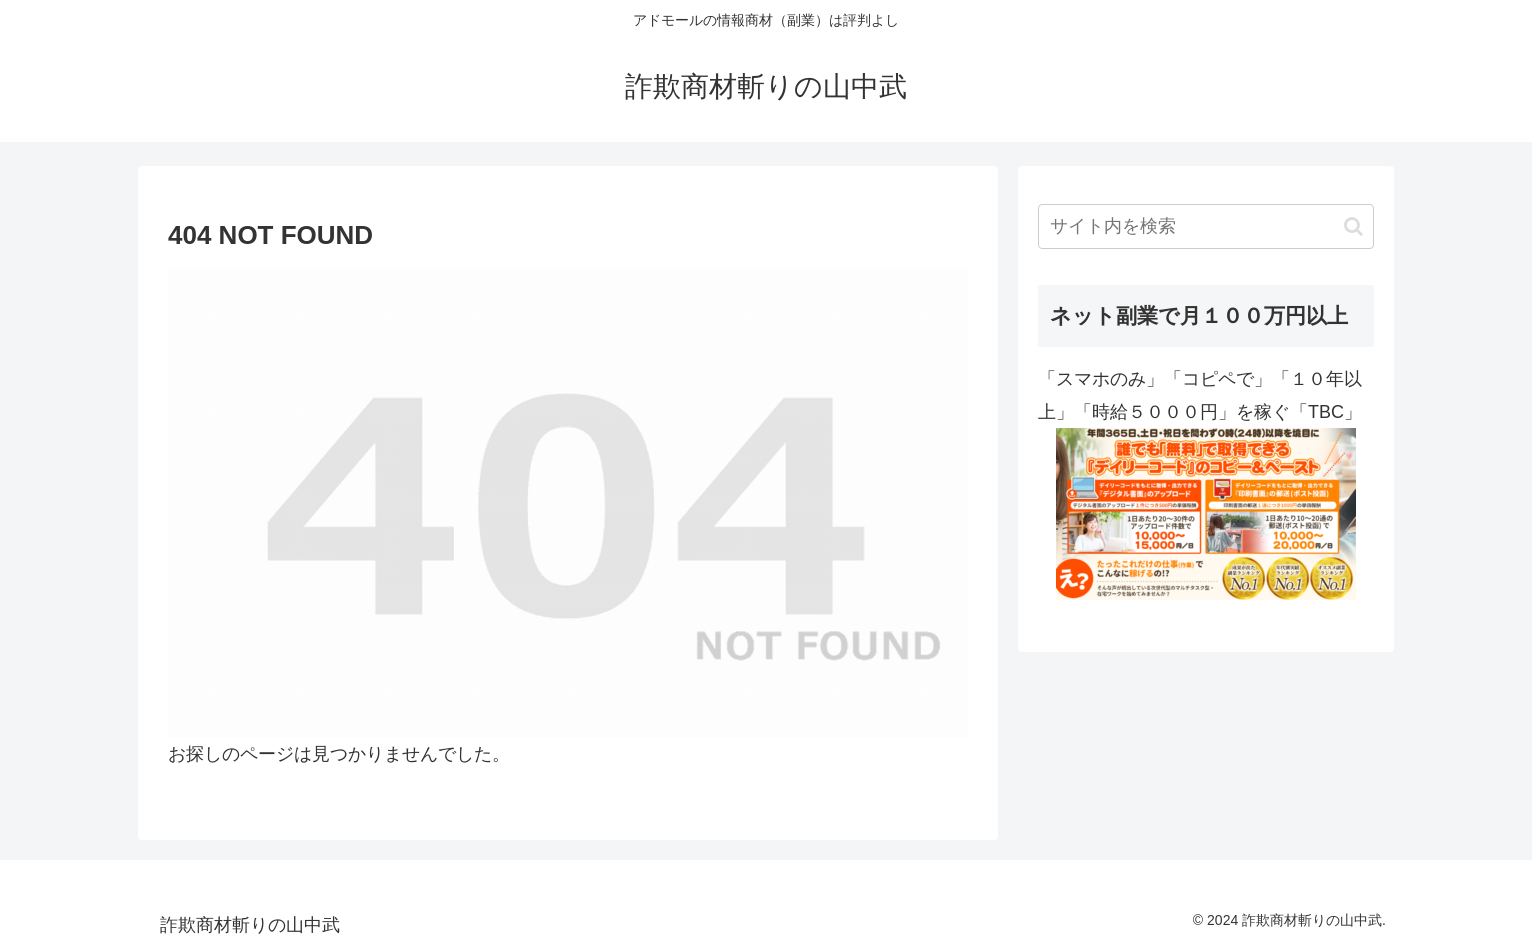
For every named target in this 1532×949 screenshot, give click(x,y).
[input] (1206, 226)
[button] (1353, 226)
